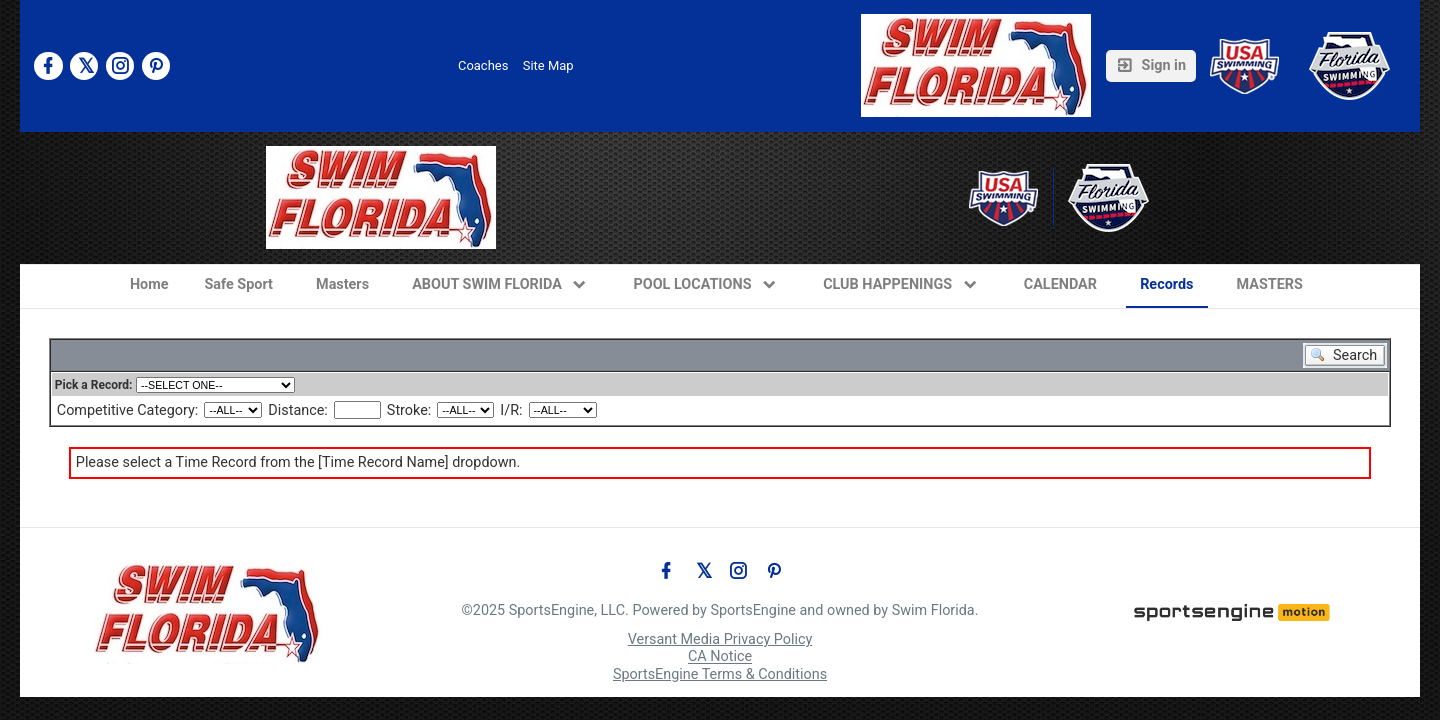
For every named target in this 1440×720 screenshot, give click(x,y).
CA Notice (720, 657)
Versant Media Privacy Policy (720, 639)
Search (1360, 355)
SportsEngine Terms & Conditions (720, 674)
